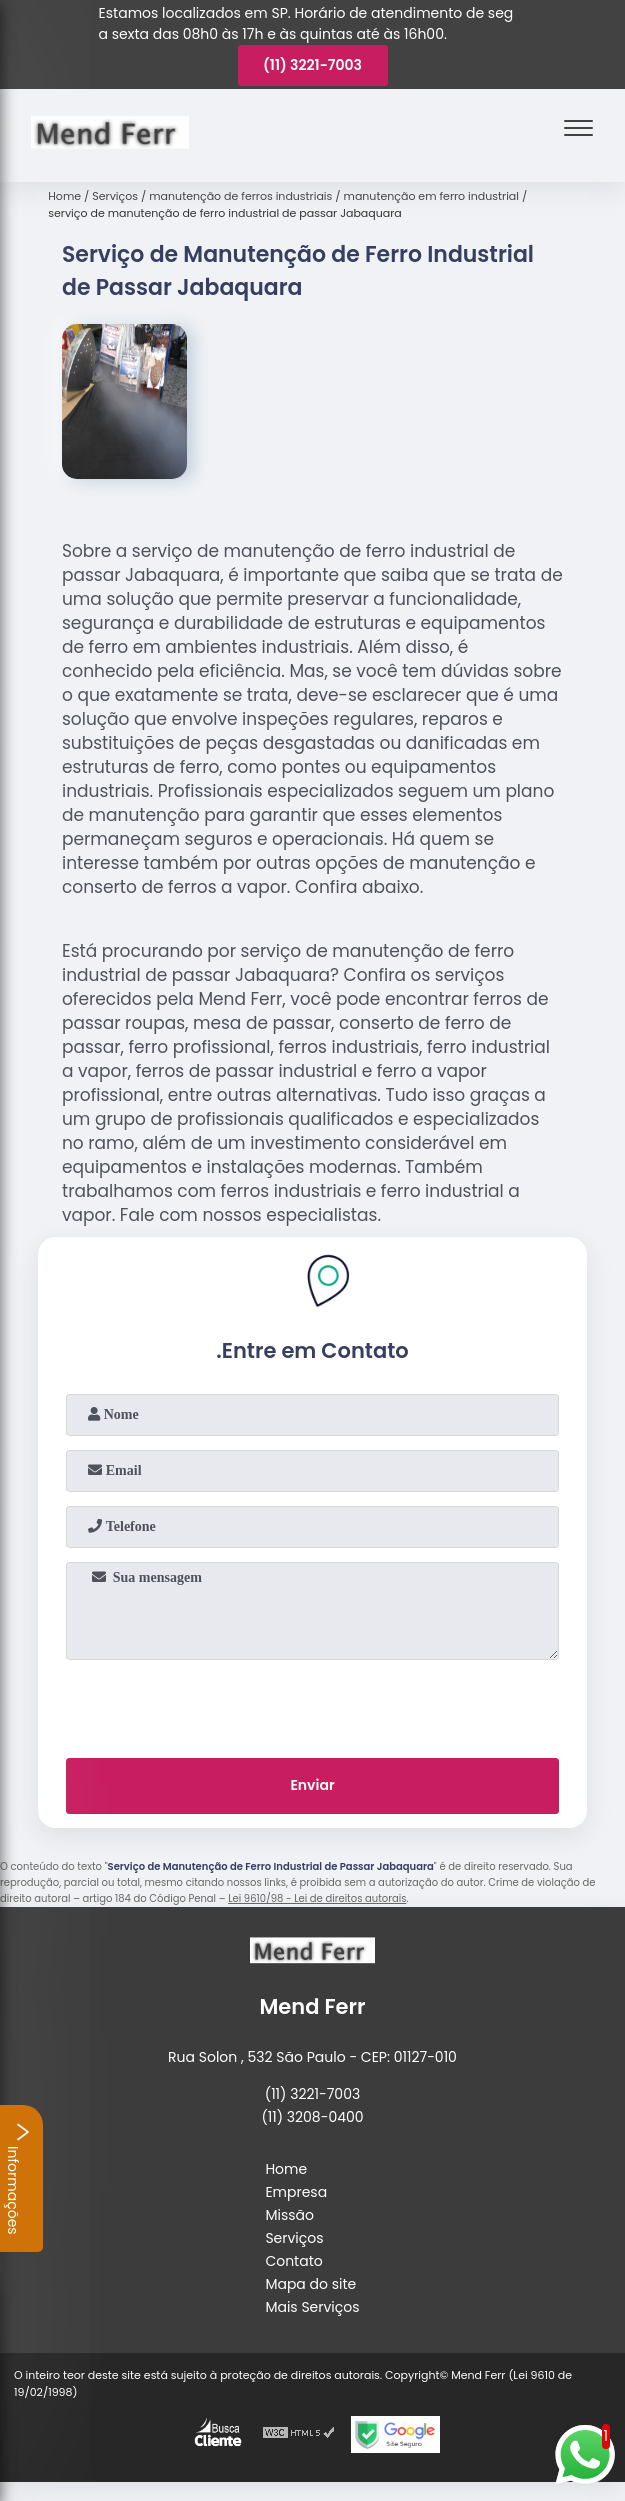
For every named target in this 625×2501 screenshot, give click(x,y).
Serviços (294, 2238)
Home (286, 2169)
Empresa (296, 2192)
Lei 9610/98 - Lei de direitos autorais (317, 1898)
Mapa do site (310, 2284)
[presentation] (313, 1705)
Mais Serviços (312, 2307)
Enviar (312, 1785)
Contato (293, 2261)
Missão (289, 2215)
